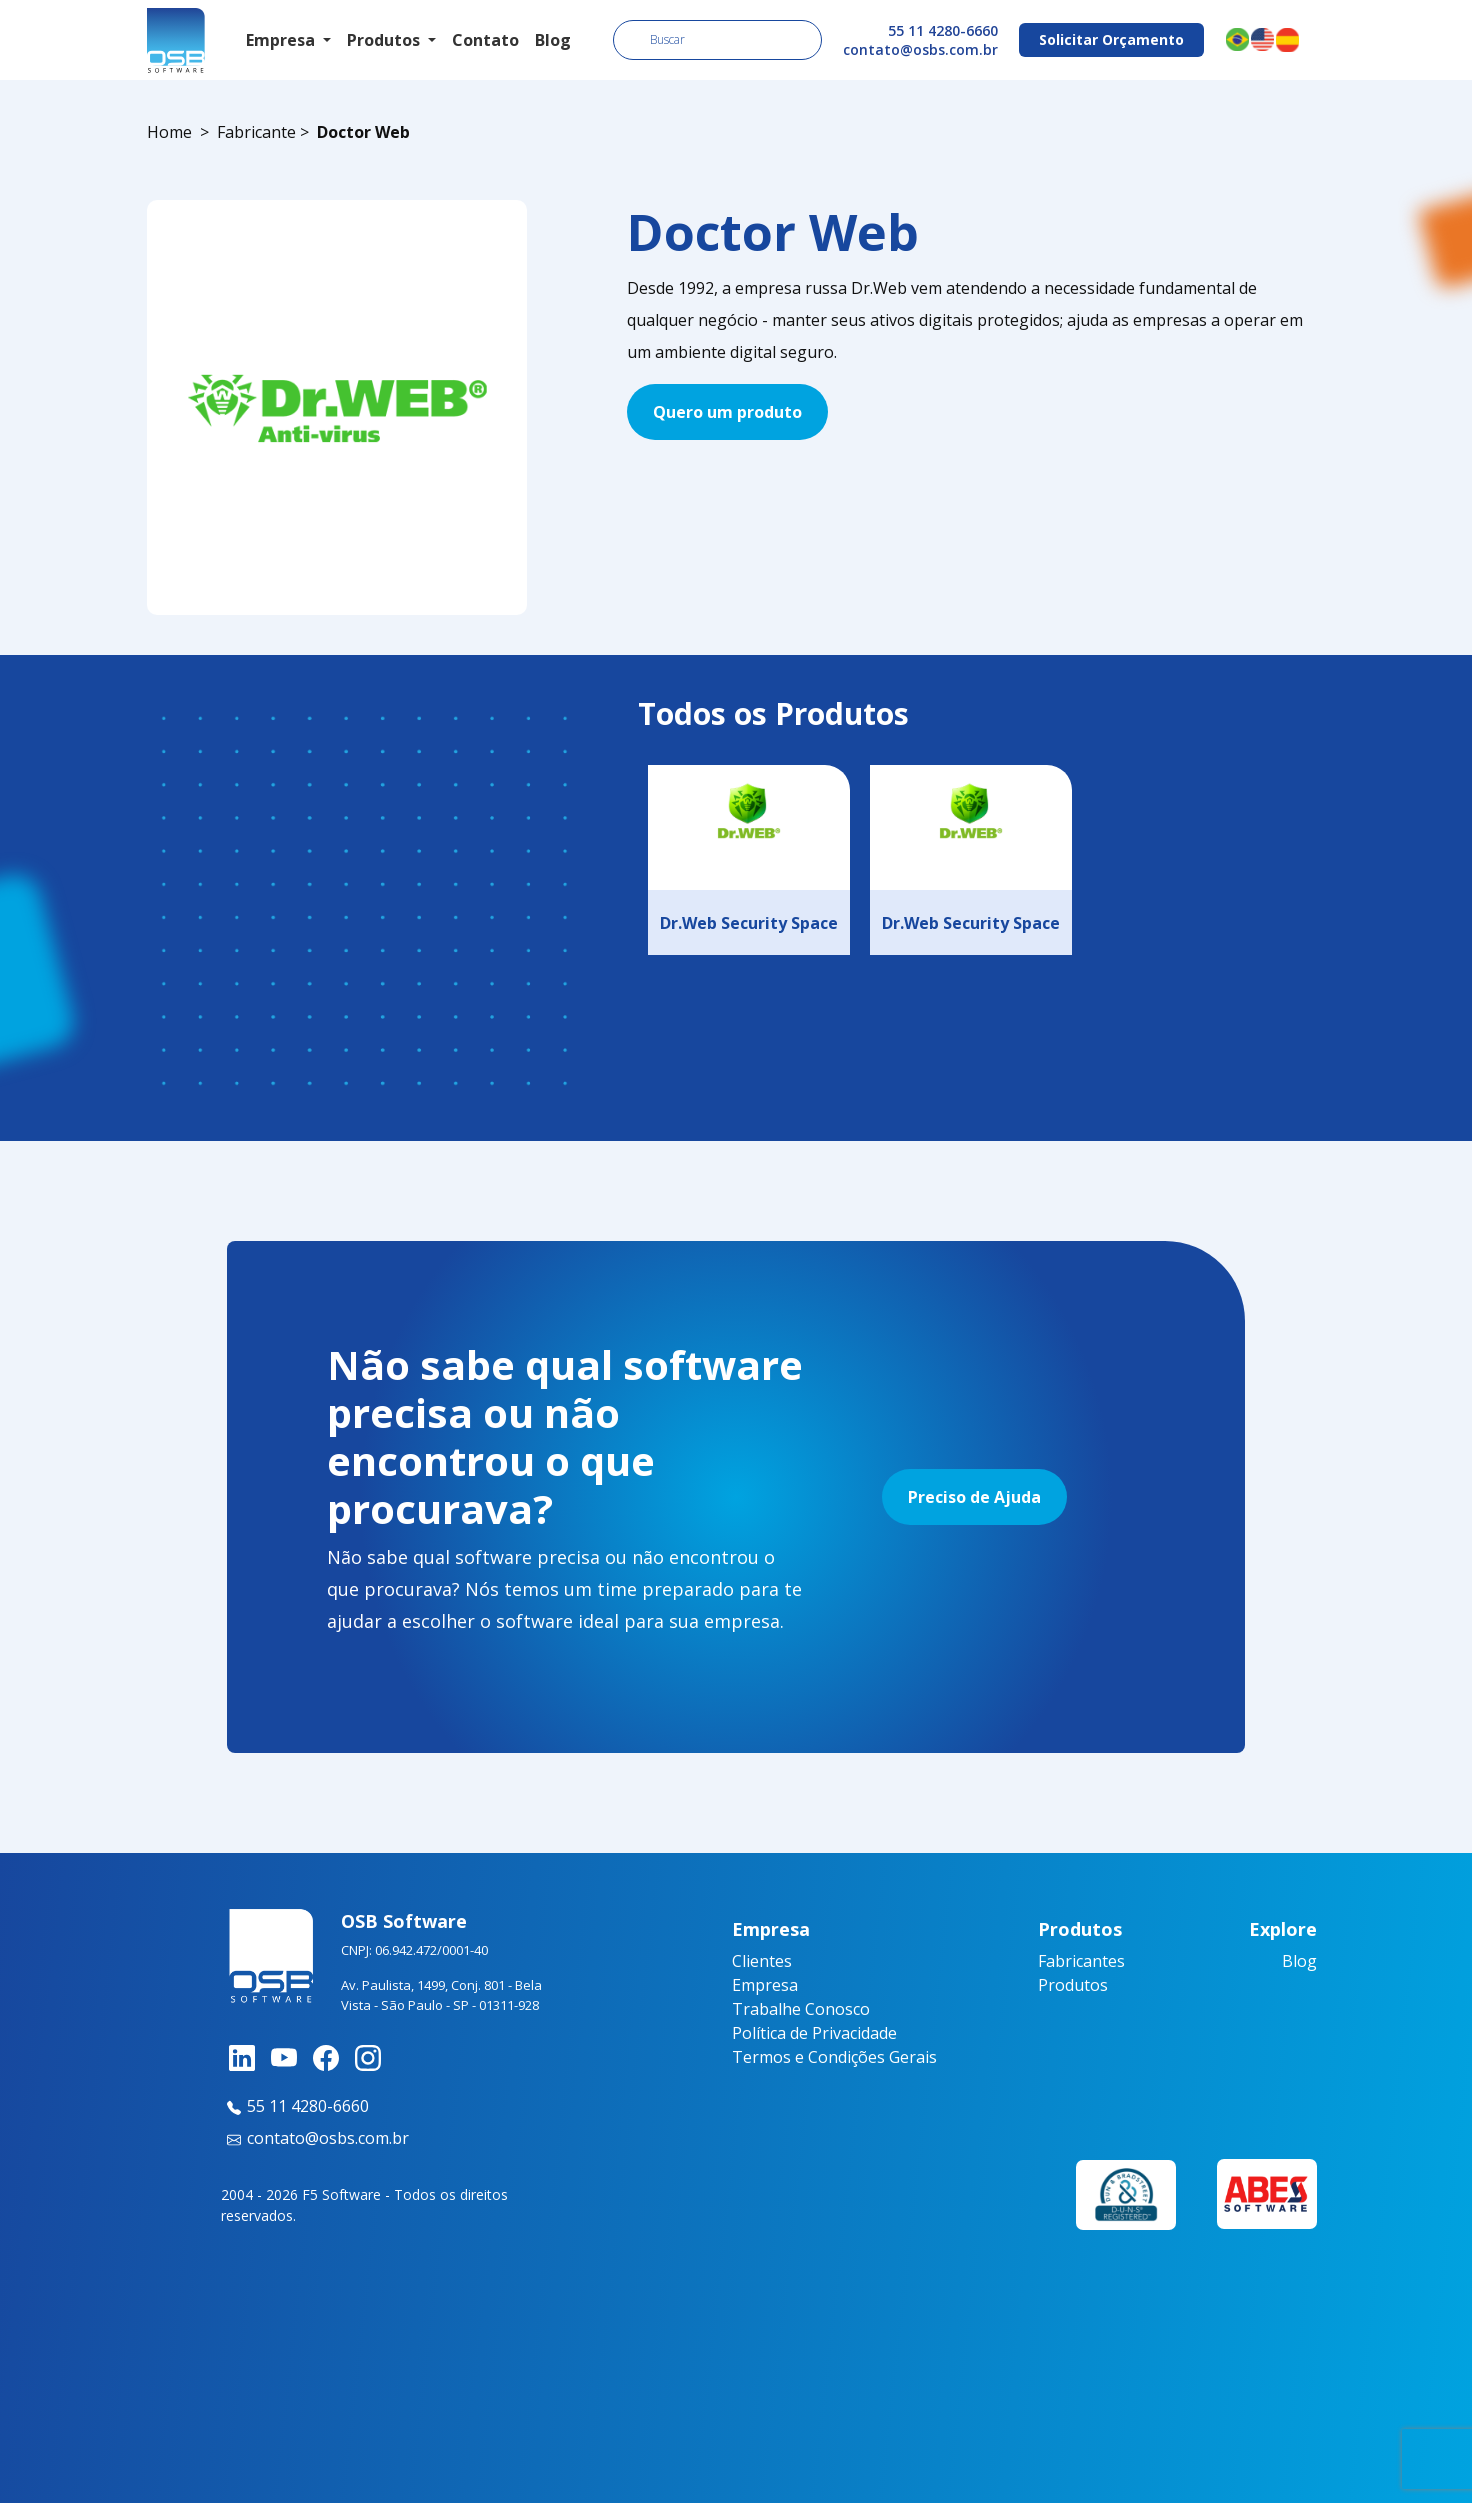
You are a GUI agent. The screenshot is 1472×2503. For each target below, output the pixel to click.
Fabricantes (1081, 1961)
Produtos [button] (385, 40)
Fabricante (256, 132)
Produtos (1073, 1985)
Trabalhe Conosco (801, 2009)
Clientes (762, 1961)
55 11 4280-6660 (943, 30)
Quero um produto (727, 412)
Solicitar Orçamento (1111, 39)
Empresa (765, 1985)
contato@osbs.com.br (920, 49)
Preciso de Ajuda (974, 1497)
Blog (553, 40)
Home (169, 132)
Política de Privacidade (814, 2033)
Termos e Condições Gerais (834, 2057)
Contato (485, 40)
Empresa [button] (282, 40)
